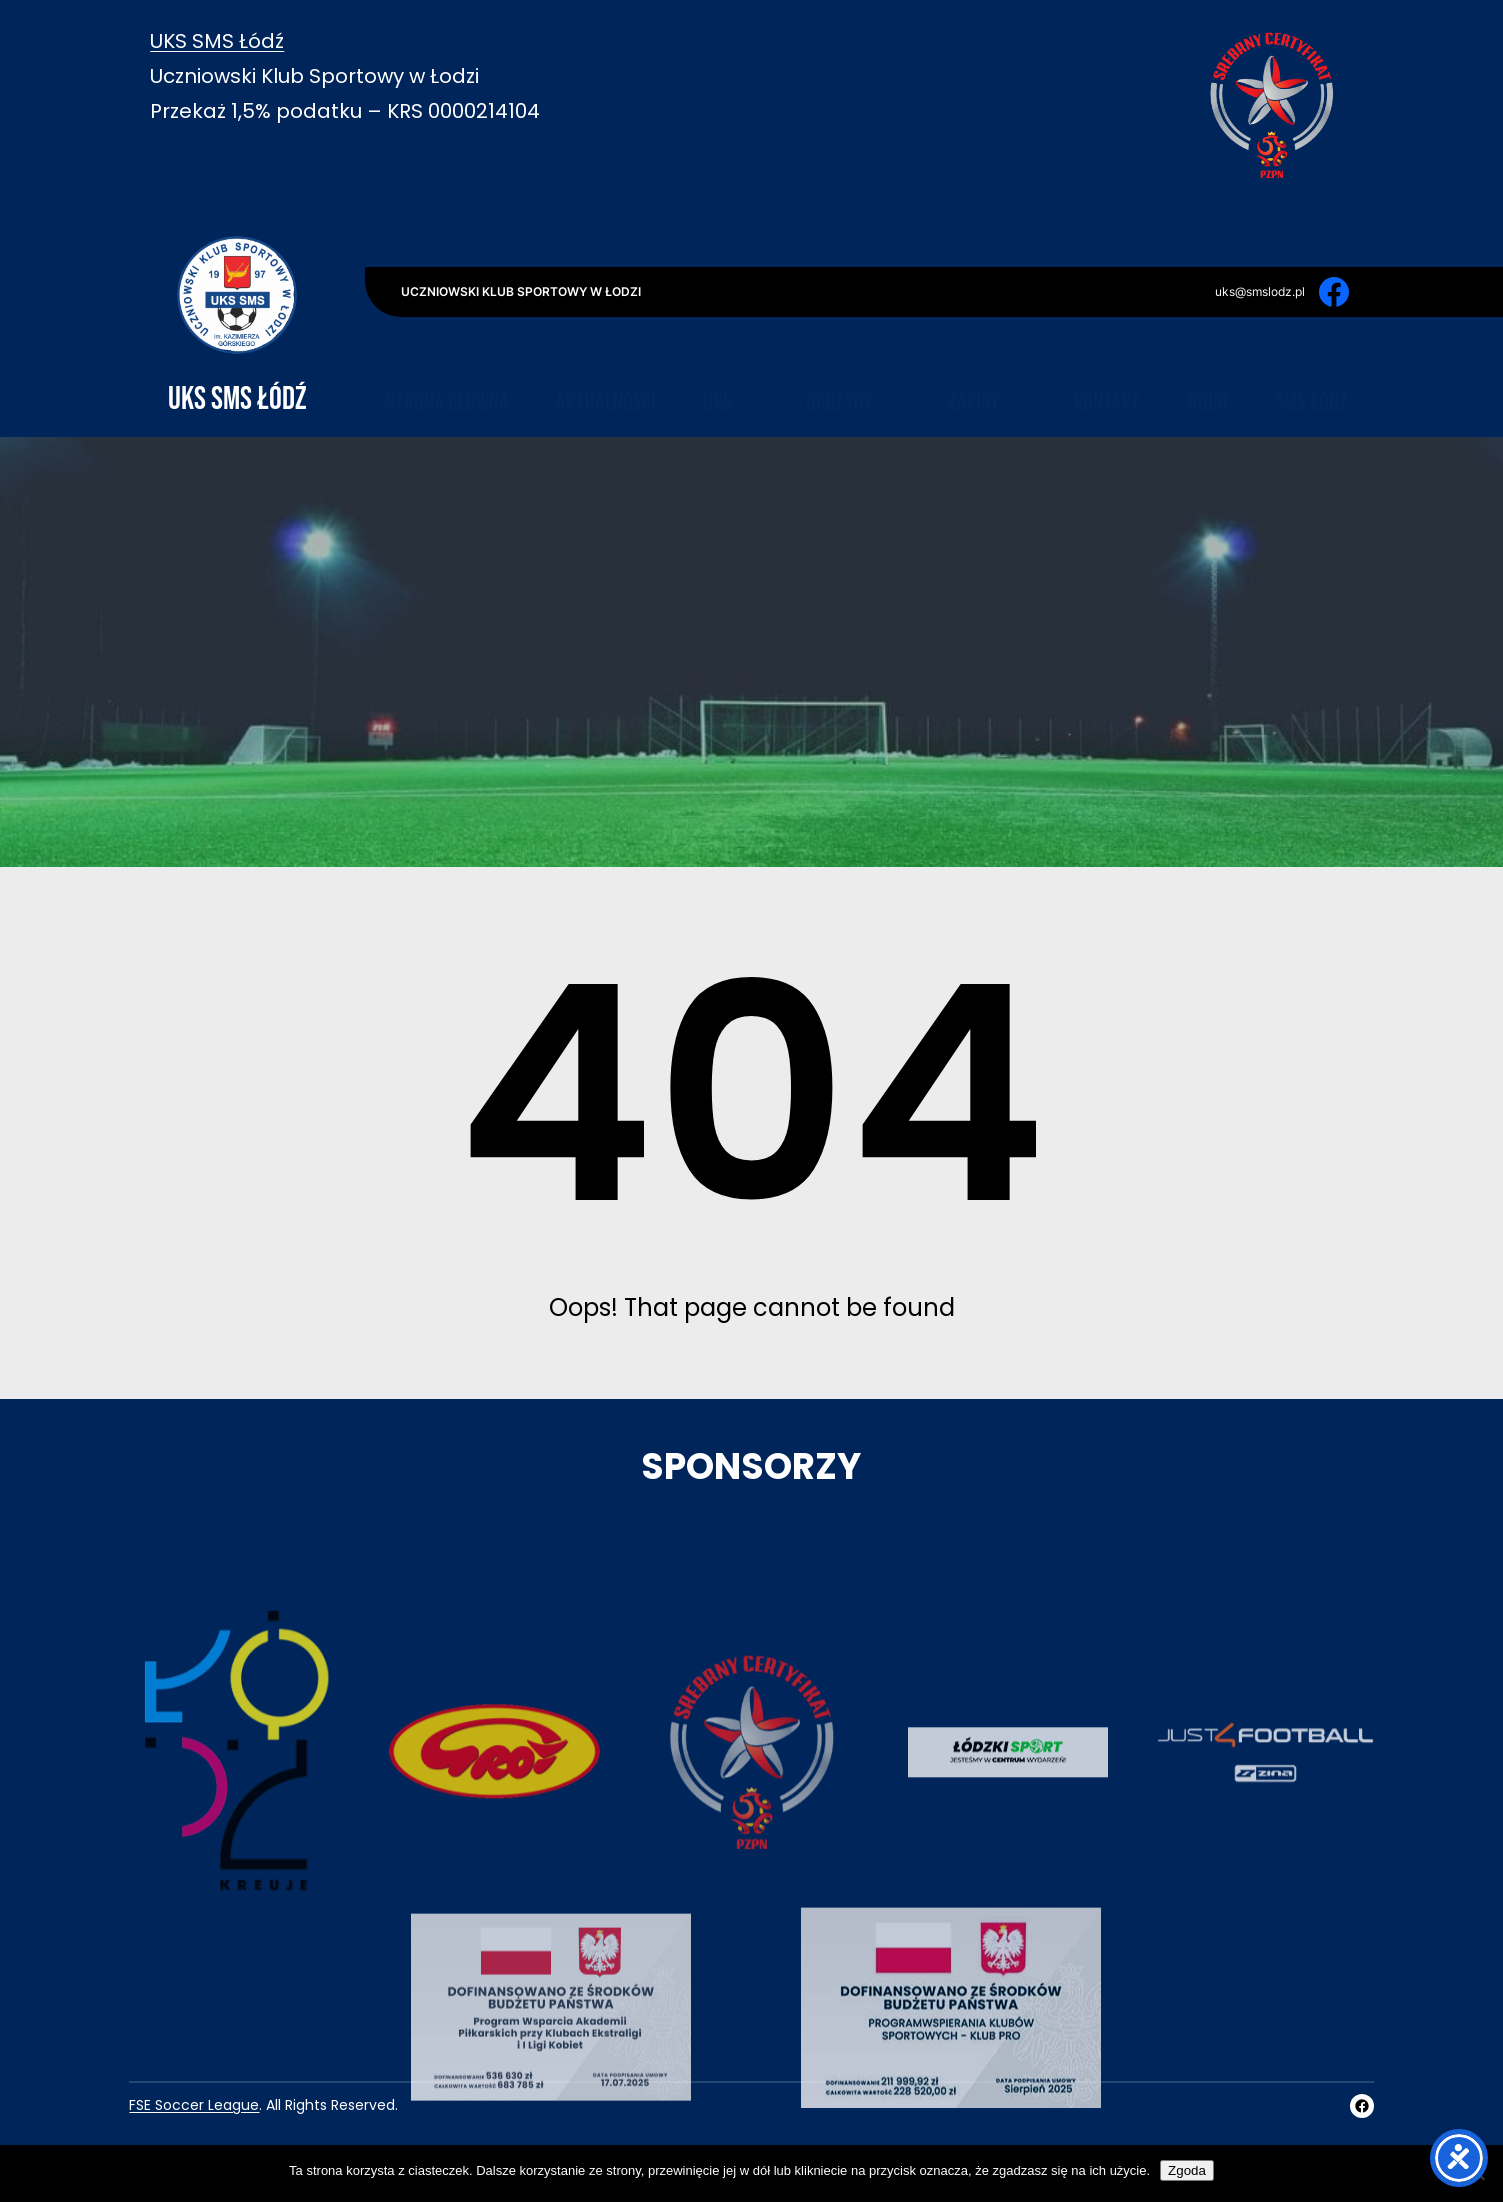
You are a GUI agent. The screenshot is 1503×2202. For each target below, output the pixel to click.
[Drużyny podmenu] (891, 355)
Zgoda (1187, 2170)
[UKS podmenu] (750, 355)
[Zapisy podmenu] (1017, 355)
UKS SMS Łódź (217, 41)
